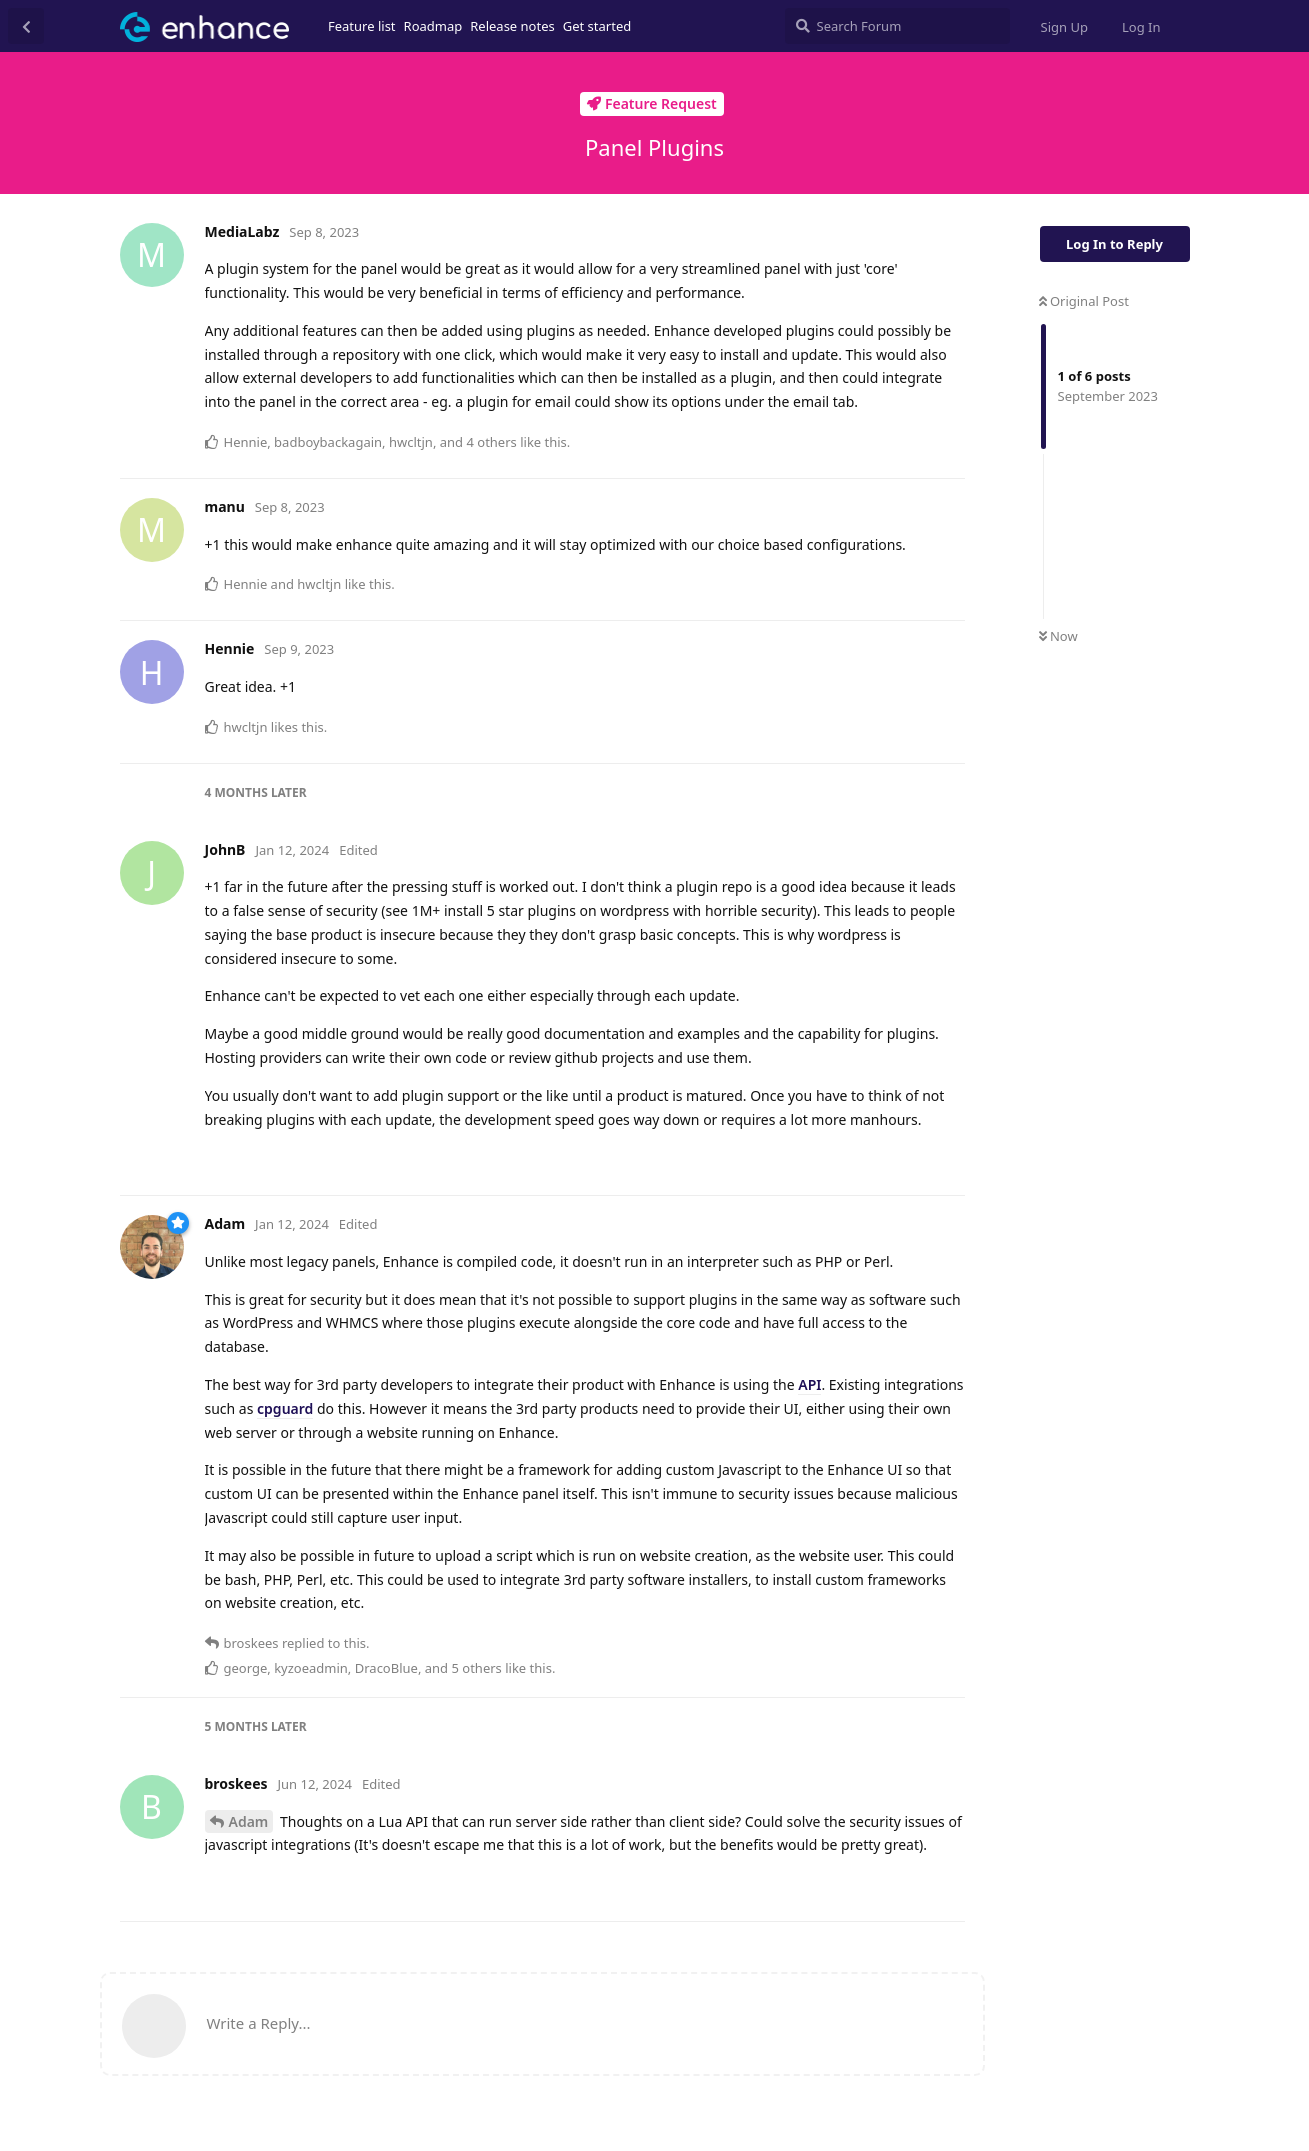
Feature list (362, 26)
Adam (249, 1821)
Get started (597, 26)
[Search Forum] (897, 26)
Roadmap (433, 26)
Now (1058, 636)
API (809, 1384)
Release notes (512, 26)
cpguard (285, 1408)
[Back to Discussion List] (26, 26)
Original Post (1084, 301)
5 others (476, 1668)
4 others (491, 442)
